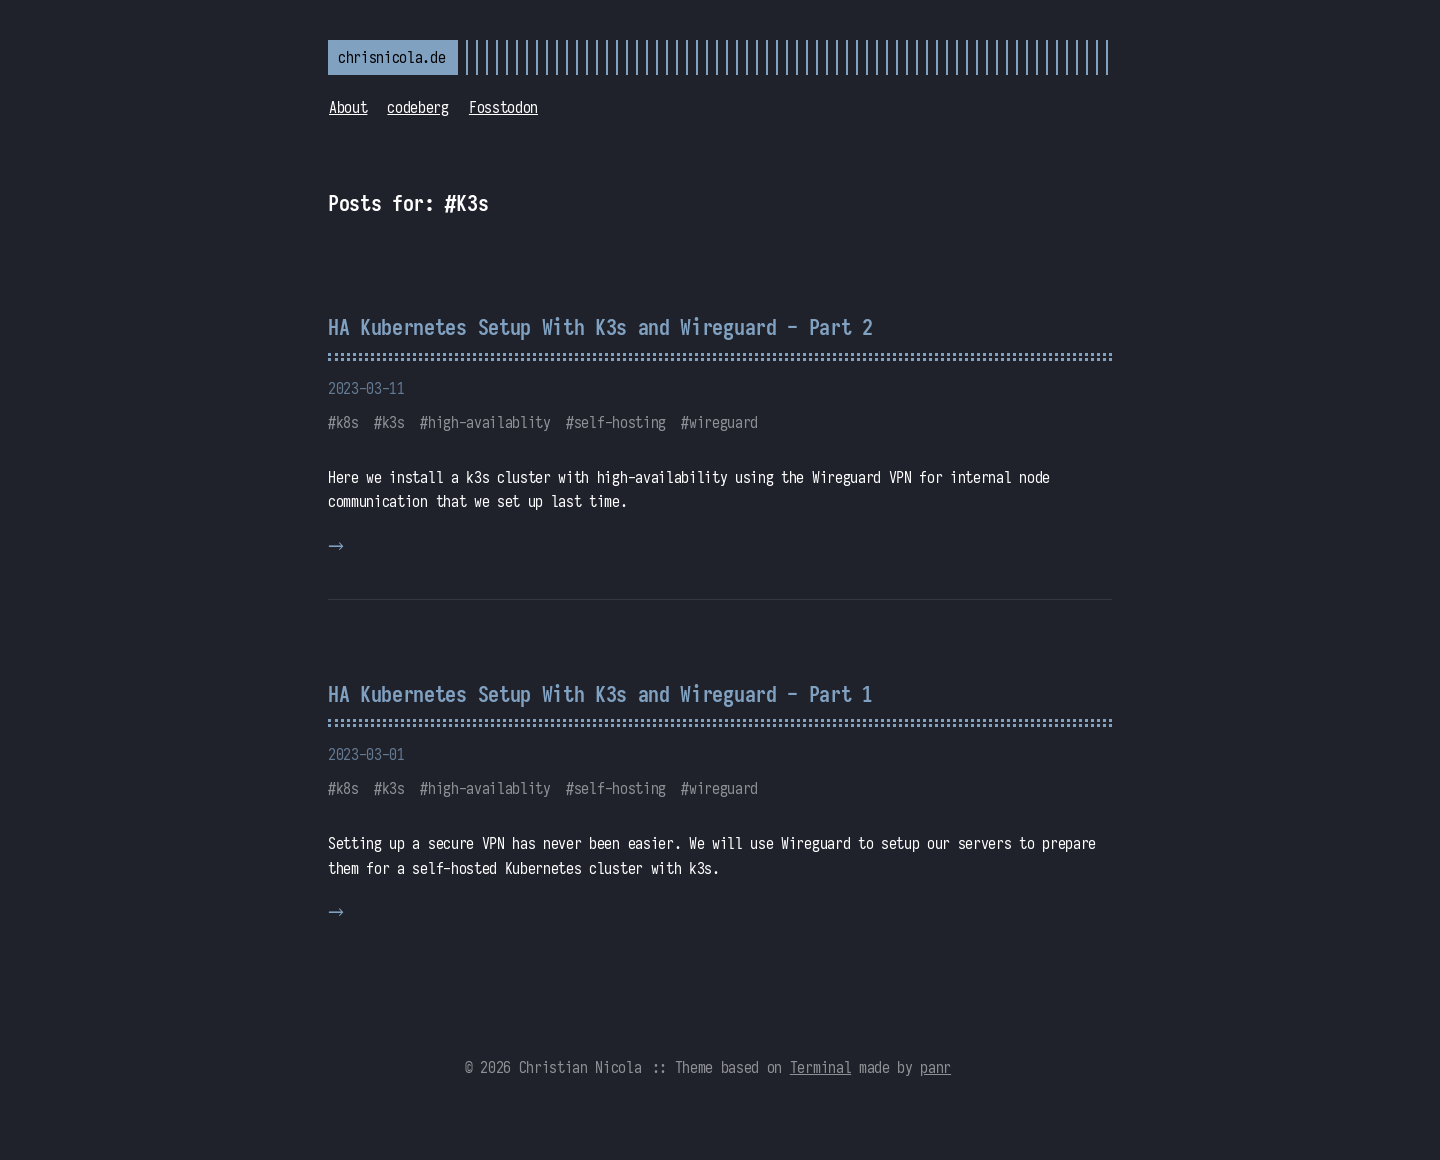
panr (935, 1067)
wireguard (723, 422)
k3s (393, 422)
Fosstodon (503, 107)
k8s (347, 422)
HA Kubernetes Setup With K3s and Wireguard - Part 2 (600, 327)
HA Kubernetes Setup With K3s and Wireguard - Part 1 (600, 694)
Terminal (820, 1067)
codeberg (417, 107)
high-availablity (489, 422)
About (348, 107)
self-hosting (620, 422)
